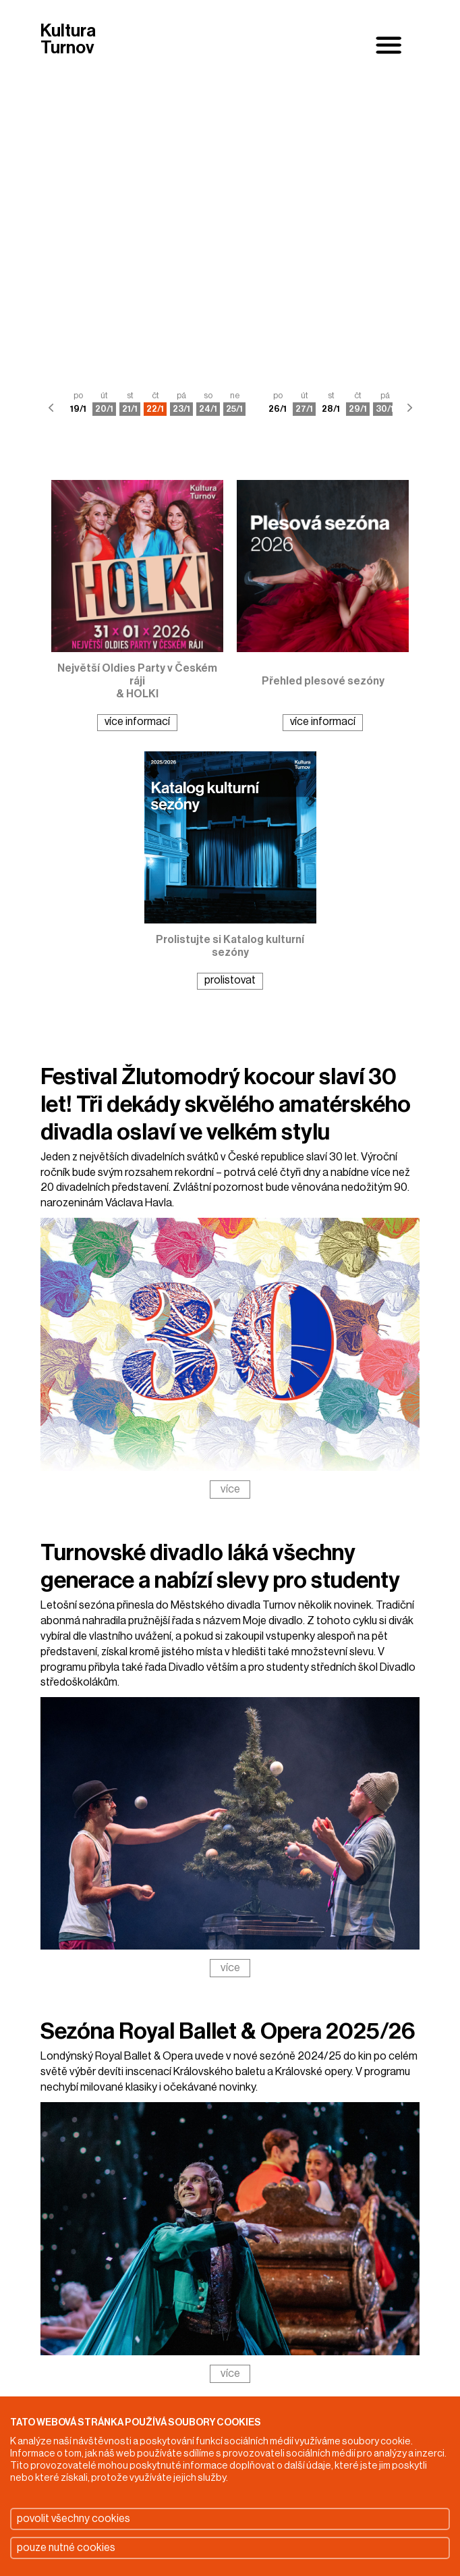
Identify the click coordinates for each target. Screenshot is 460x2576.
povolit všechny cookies (73, 2518)
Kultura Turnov (68, 40)
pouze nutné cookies (66, 2547)
